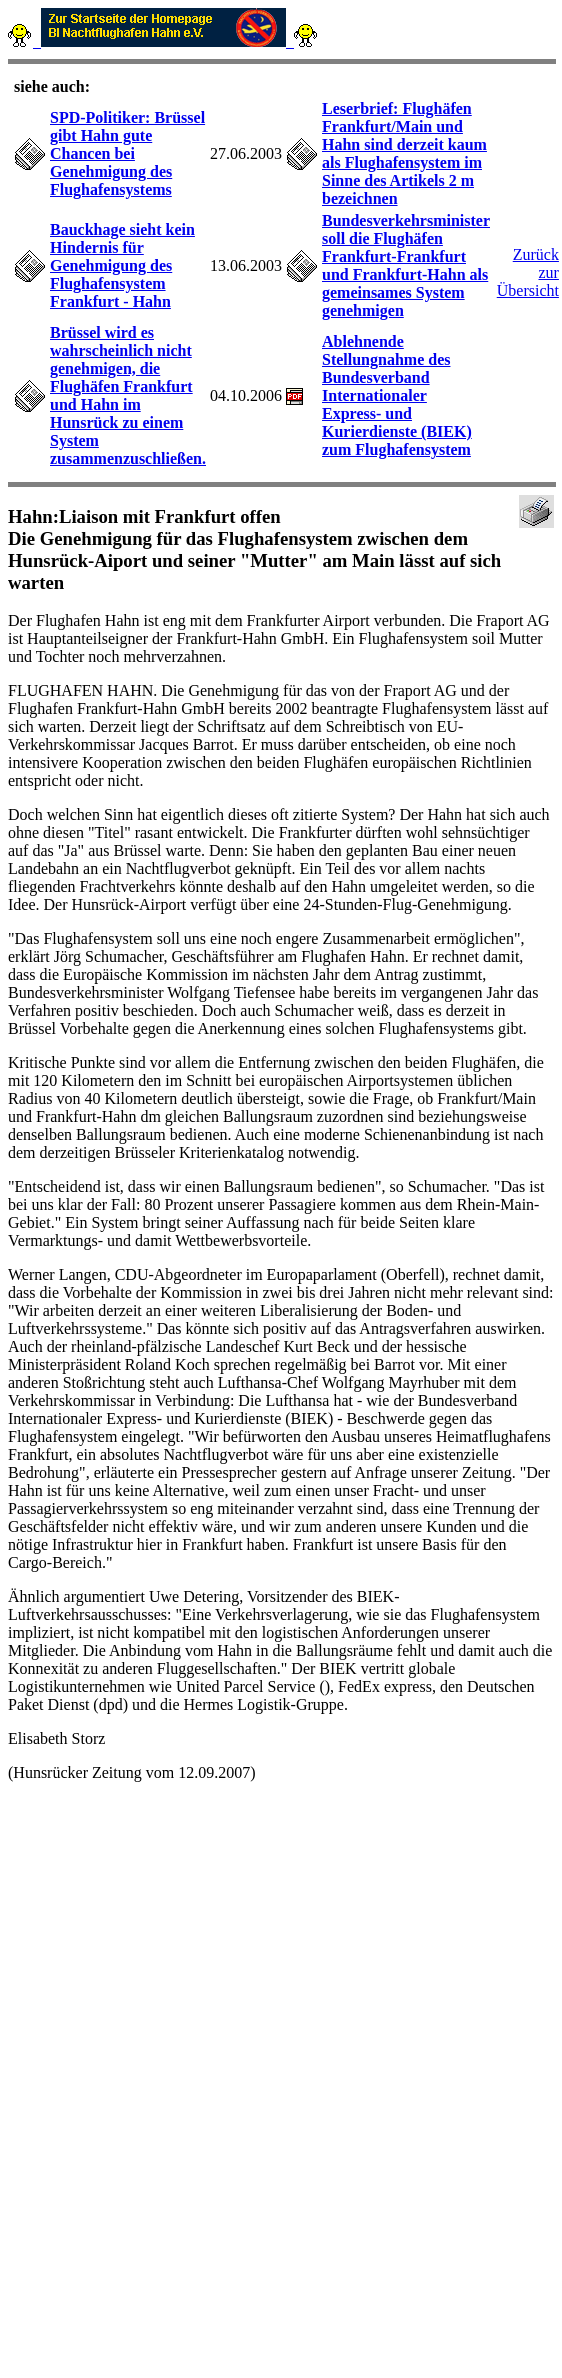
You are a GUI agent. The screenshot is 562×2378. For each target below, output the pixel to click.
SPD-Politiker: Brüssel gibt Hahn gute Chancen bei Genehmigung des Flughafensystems (127, 153)
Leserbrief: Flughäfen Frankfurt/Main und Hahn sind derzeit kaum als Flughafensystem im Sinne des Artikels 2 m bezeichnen (404, 153)
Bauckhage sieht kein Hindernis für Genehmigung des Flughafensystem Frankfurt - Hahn (122, 265)
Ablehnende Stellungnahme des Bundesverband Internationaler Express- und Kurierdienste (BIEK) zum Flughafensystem (397, 395)
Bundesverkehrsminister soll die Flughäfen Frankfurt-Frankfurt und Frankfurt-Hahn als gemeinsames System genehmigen (406, 265)
